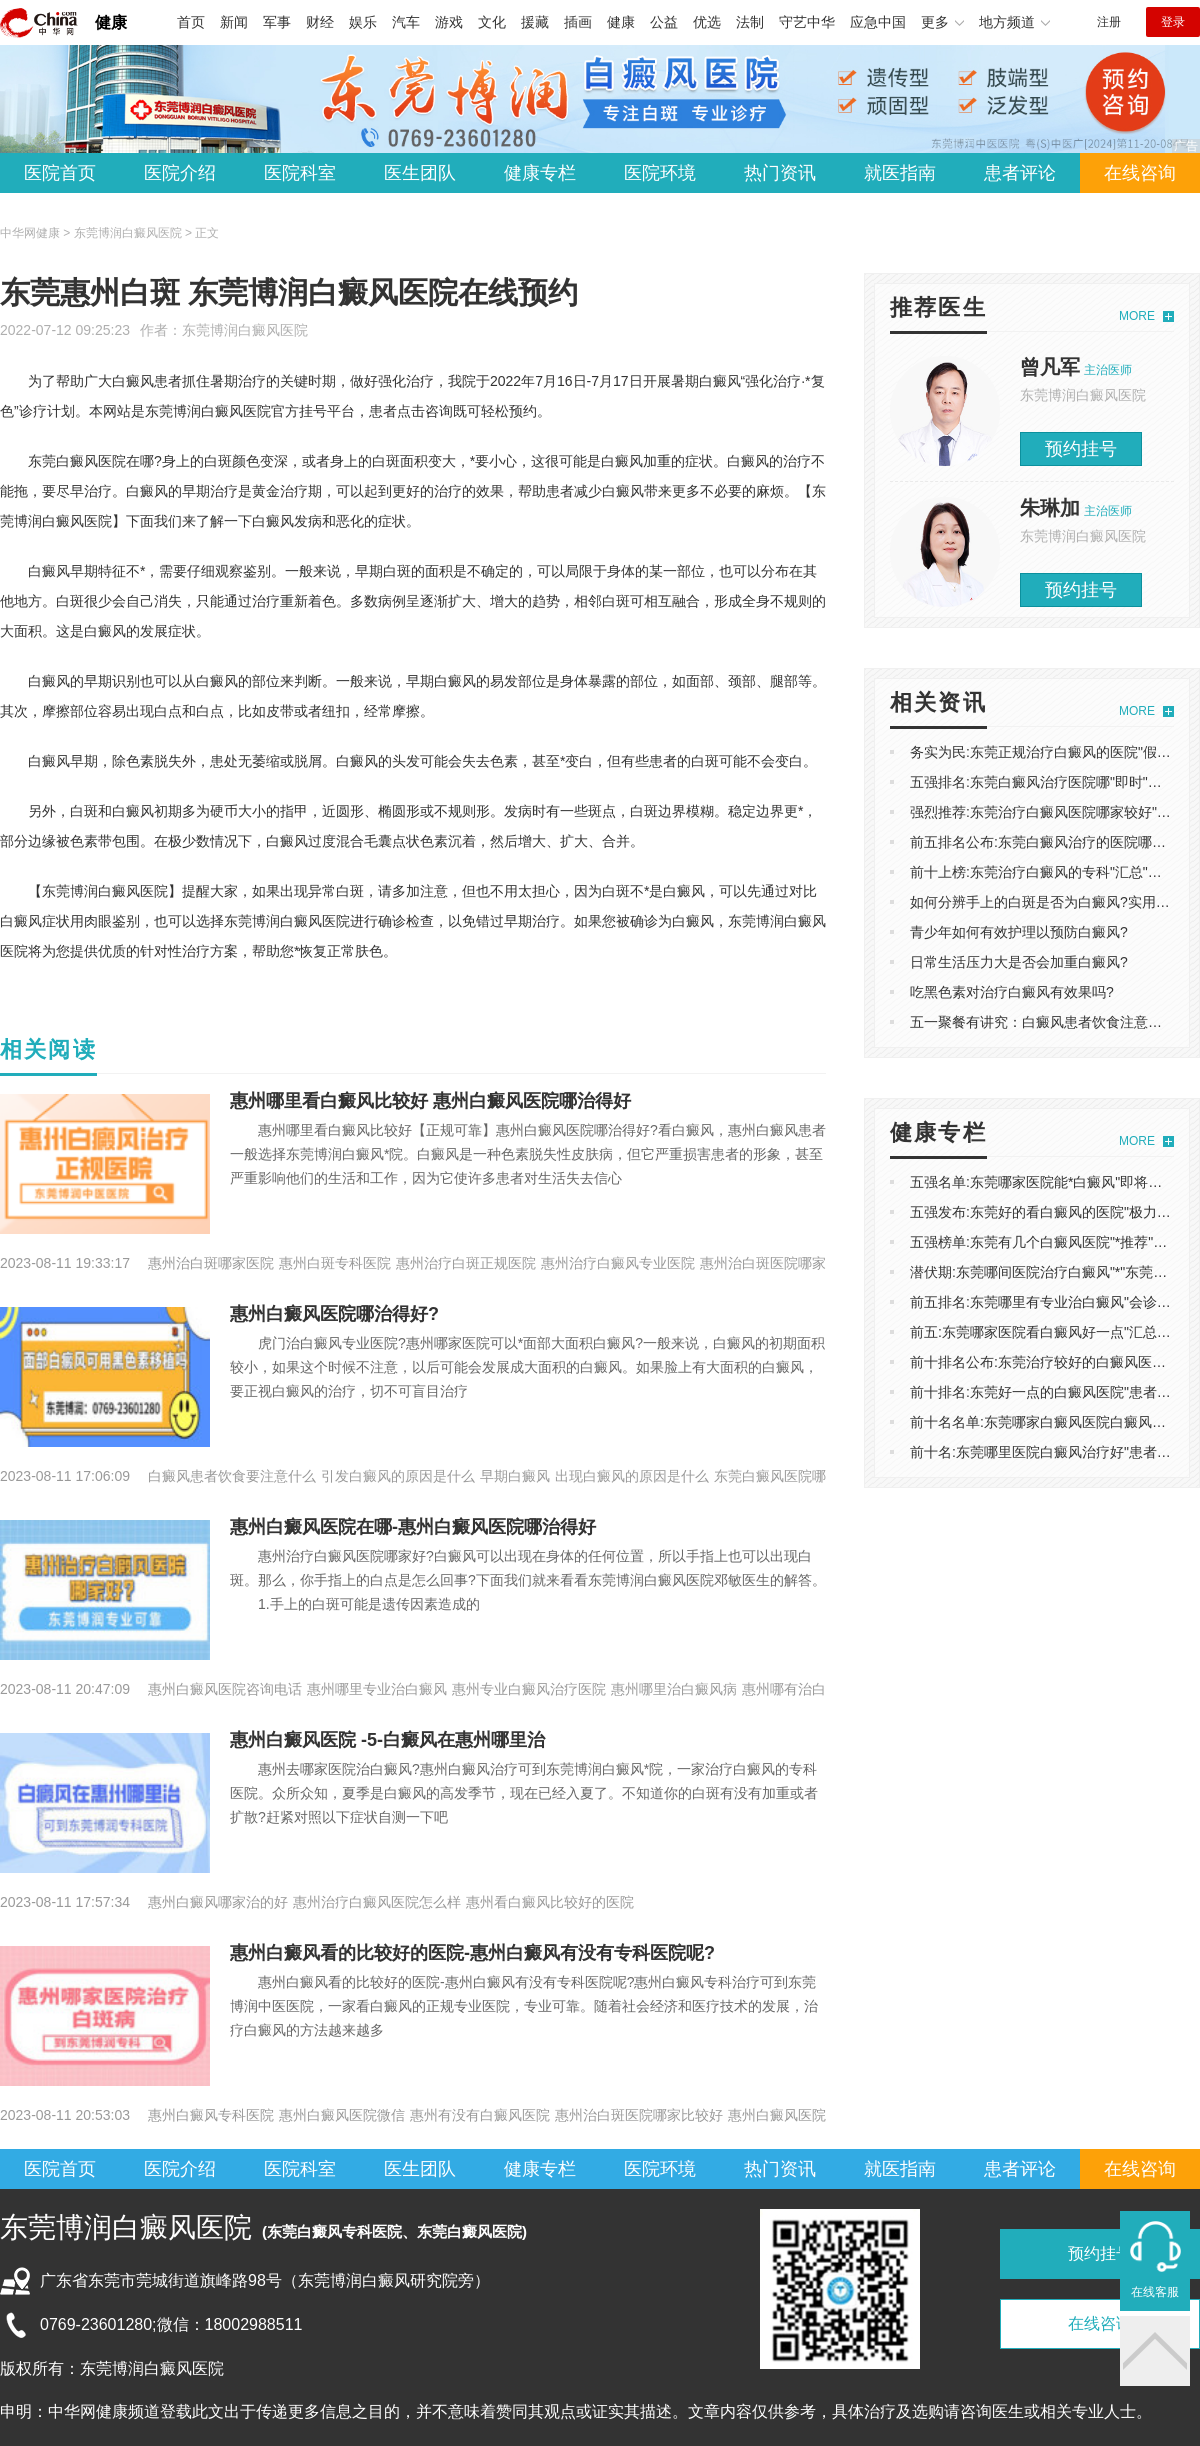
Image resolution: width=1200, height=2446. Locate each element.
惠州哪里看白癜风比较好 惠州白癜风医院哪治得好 (430, 1101)
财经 (320, 22)
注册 (1109, 22)
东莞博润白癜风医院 (245, 330)
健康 (111, 22)
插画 (578, 22)
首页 (191, 22)
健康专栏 (540, 173)
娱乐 (363, 22)
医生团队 (420, 173)
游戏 (449, 22)
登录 (1173, 22)
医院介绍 (180, 173)
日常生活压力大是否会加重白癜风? (1019, 962)
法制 (750, 22)
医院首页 (60, 173)
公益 (664, 22)
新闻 (234, 22)
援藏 (535, 22)
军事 (277, 22)
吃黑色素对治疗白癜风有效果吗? (1012, 992)
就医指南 (900, 173)
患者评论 (1020, 173)
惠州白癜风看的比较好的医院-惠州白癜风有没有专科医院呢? (472, 1953)
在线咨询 (1140, 173)
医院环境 (660, 173)
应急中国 (878, 22)
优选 (707, 22)
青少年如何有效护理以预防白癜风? (1019, 932)
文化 (492, 22)
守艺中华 (807, 22)
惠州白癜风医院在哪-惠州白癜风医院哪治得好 (413, 1527)
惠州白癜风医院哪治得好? (334, 1314)
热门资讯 (780, 173)
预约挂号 (1081, 449)
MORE (1137, 316)
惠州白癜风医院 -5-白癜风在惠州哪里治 (387, 1740)
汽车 (406, 22)
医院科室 (300, 173)
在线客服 (1155, 2292)
